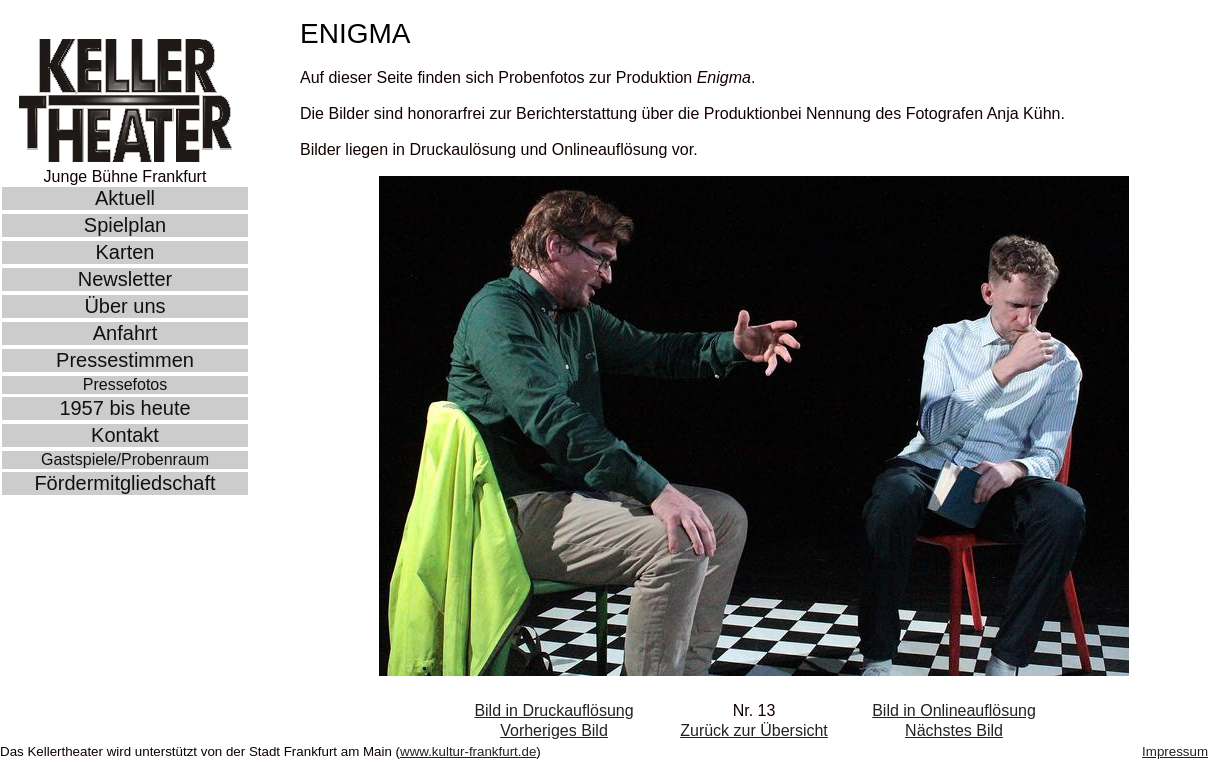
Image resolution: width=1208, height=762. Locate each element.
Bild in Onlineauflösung (954, 710)
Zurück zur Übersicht (754, 730)
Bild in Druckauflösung (553, 710)
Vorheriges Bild (554, 730)
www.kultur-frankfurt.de (468, 751)
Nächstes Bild (954, 730)
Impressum (1175, 751)
